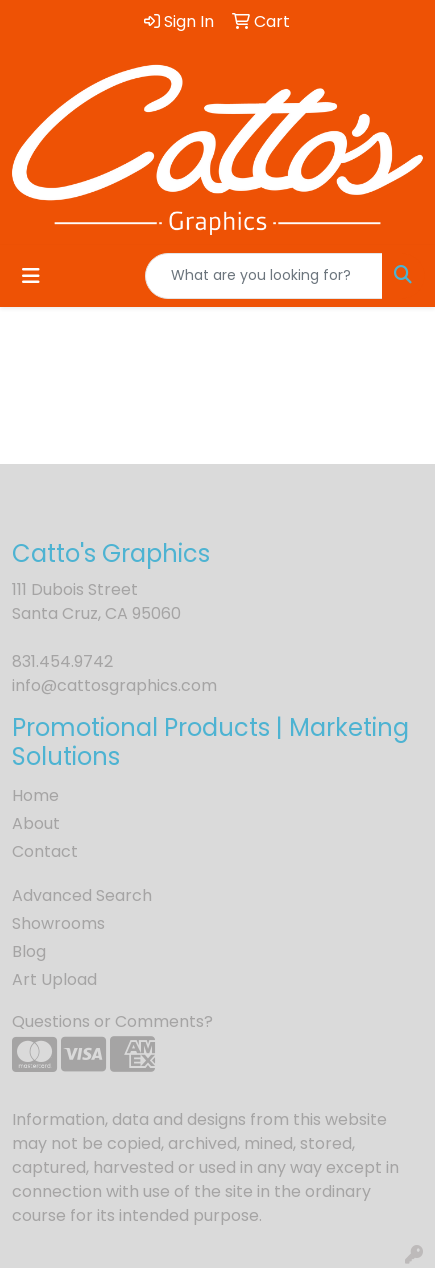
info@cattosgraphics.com (114, 685)
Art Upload (54, 979)
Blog (29, 951)
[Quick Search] (264, 276)
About (36, 823)
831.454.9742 (62, 661)
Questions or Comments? (112, 1021)
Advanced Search (82, 895)
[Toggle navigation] (31, 276)
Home (35, 795)
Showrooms (58, 923)
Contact (45, 851)
